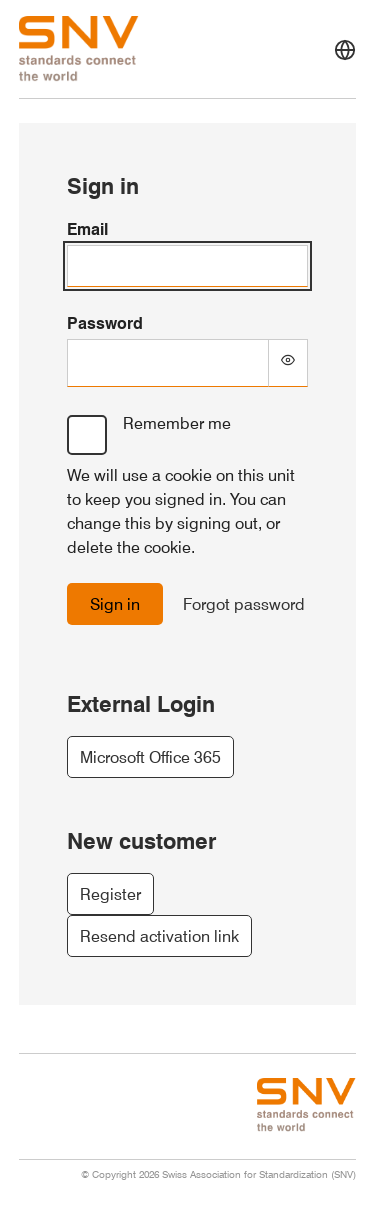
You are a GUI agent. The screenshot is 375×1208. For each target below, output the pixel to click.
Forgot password (244, 604)
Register (110, 894)
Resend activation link (159, 936)
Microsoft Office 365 (150, 757)
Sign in (115, 604)
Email (87, 229)
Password (105, 323)
